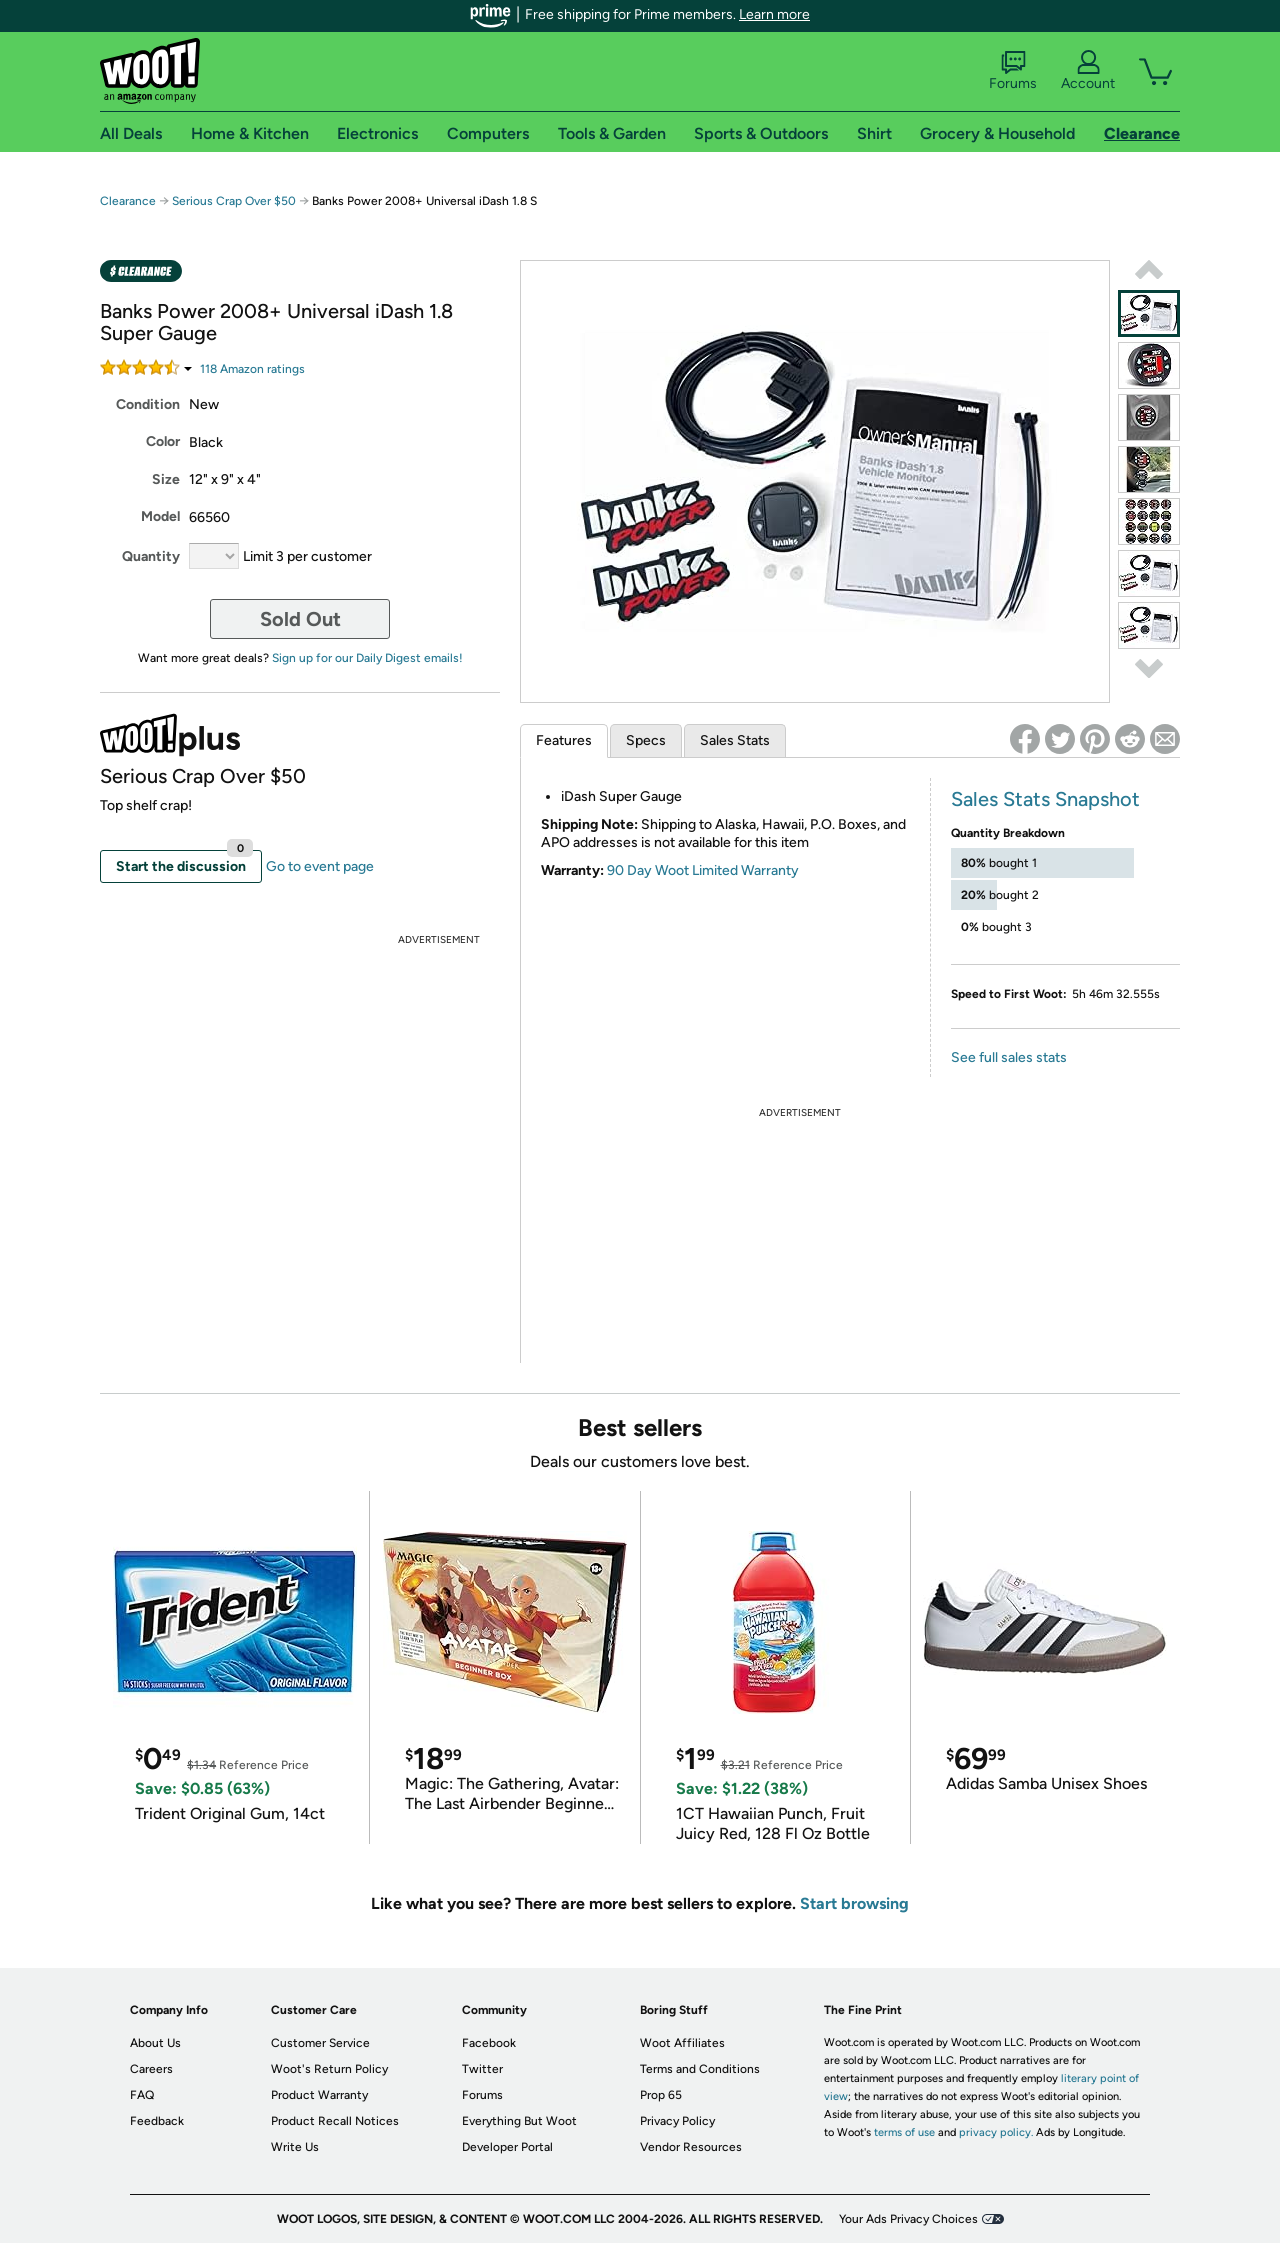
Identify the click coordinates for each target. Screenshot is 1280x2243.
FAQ (142, 2095)
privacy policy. (996, 2132)
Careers (151, 2069)
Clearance (128, 201)
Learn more (774, 14)
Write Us (295, 2147)
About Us (155, 2043)
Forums (1013, 71)
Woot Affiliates (682, 2043)
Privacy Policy (677, 2121)
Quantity (151, 556)
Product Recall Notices (335, 2121)
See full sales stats (1009, 1057)
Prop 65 (661, 2095)
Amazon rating (252, 369)
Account (1088, 71)
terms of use (904, 2132)
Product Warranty (319, 2095)
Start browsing (854, 1903)
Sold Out (300, 619)
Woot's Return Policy (329, 2069)
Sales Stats (735, 740)
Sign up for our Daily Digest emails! (367, 658)
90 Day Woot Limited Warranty (703, 870)
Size (166, 479)
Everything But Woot (519, 2121)
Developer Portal (507, 2147)
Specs (646, 740)
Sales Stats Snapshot (1045, 799)
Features (564, 740)
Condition (148, 404)
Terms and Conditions (700, 2069)
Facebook (489, 2043)
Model (160, 516)
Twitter (482, 2069)
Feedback (157, 2121)
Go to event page (320, 866)
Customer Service (320, 2043)
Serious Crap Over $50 (234, 201)
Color (163, 441)
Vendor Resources (691, 2147)
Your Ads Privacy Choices (908, 2219)
